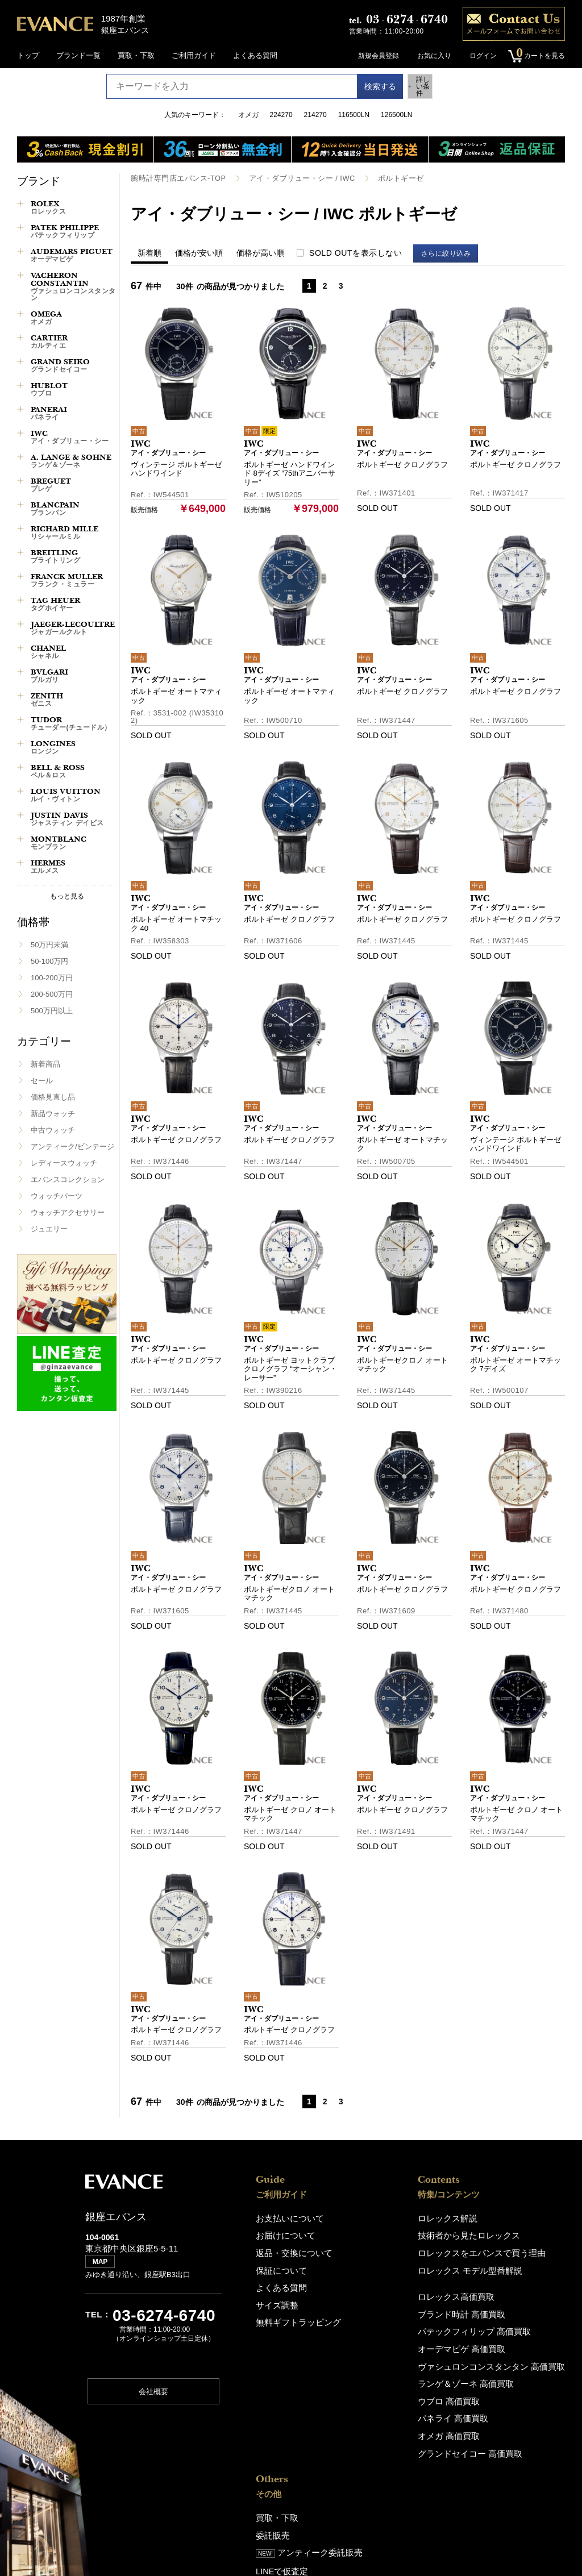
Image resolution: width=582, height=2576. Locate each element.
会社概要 (153, 2395)
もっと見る (67, 896)
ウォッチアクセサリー (68, 1212)
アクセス (484, 2326)
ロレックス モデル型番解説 (381, 2267)
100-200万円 (52, 977)
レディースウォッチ (64, 1163)
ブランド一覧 (78, 55)
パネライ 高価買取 (366, 2408)
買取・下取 (136, 55)
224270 (281, 114)
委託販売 (484, 2234)
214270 (315, 114)
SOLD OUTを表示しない (355, 252)
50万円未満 (49, 944)
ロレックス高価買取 (369, 2292)
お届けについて (281, 2234)
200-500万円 (52, 994)
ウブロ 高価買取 (363, 2391)
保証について (278, 2267)
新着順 (149, 252)
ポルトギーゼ (384, 178)
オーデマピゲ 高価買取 (374, 2342)
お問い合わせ (491, 2459)
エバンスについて (499, 2352)
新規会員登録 (374, 55)
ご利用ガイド (194, 55)
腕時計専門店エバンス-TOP (175, 178)
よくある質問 (255, 55)
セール (42, 1080)
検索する (369, 86)
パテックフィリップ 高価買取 (385, 2325)
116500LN (353, 114)
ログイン (478, 55)
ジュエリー (49, 1229)
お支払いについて (285, 2217)
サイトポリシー (495, 2427)
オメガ (248, 114)
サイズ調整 (274, 2300)
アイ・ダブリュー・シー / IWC (291, 178)
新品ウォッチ (53, 1113)
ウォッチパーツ (56, 1196)
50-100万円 (49, 961)
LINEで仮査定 (492, 2267)
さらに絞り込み (450, 253)
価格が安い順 (199, 252)
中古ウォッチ (53, 1130)
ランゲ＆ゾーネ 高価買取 (377, 2375)
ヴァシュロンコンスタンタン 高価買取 (400, 2358)
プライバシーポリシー (506, 2410)
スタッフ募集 (491, 2384)
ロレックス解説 (362, 2217)
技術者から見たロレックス (380, 2234)
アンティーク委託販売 (517, 2251)
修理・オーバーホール (506, 2284)
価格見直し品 (53, 1097)
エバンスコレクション (68, 1179)
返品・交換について (289, 2250)
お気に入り (430, 55)
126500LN (396, 114)
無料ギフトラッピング (293, 2316)
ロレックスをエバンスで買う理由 (391, 2250)
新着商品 (45, 1064)
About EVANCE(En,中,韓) (511, 2368)
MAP (102, 2266)
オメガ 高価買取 (363, 2424)
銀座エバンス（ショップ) (511, 2309)
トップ (28, 55)
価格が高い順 (260, 252)
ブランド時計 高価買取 (374, 2309)
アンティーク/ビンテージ (72, 1146)
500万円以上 (52, 1010)
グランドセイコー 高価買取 (381, 2441)
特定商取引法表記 (499, 2443)
